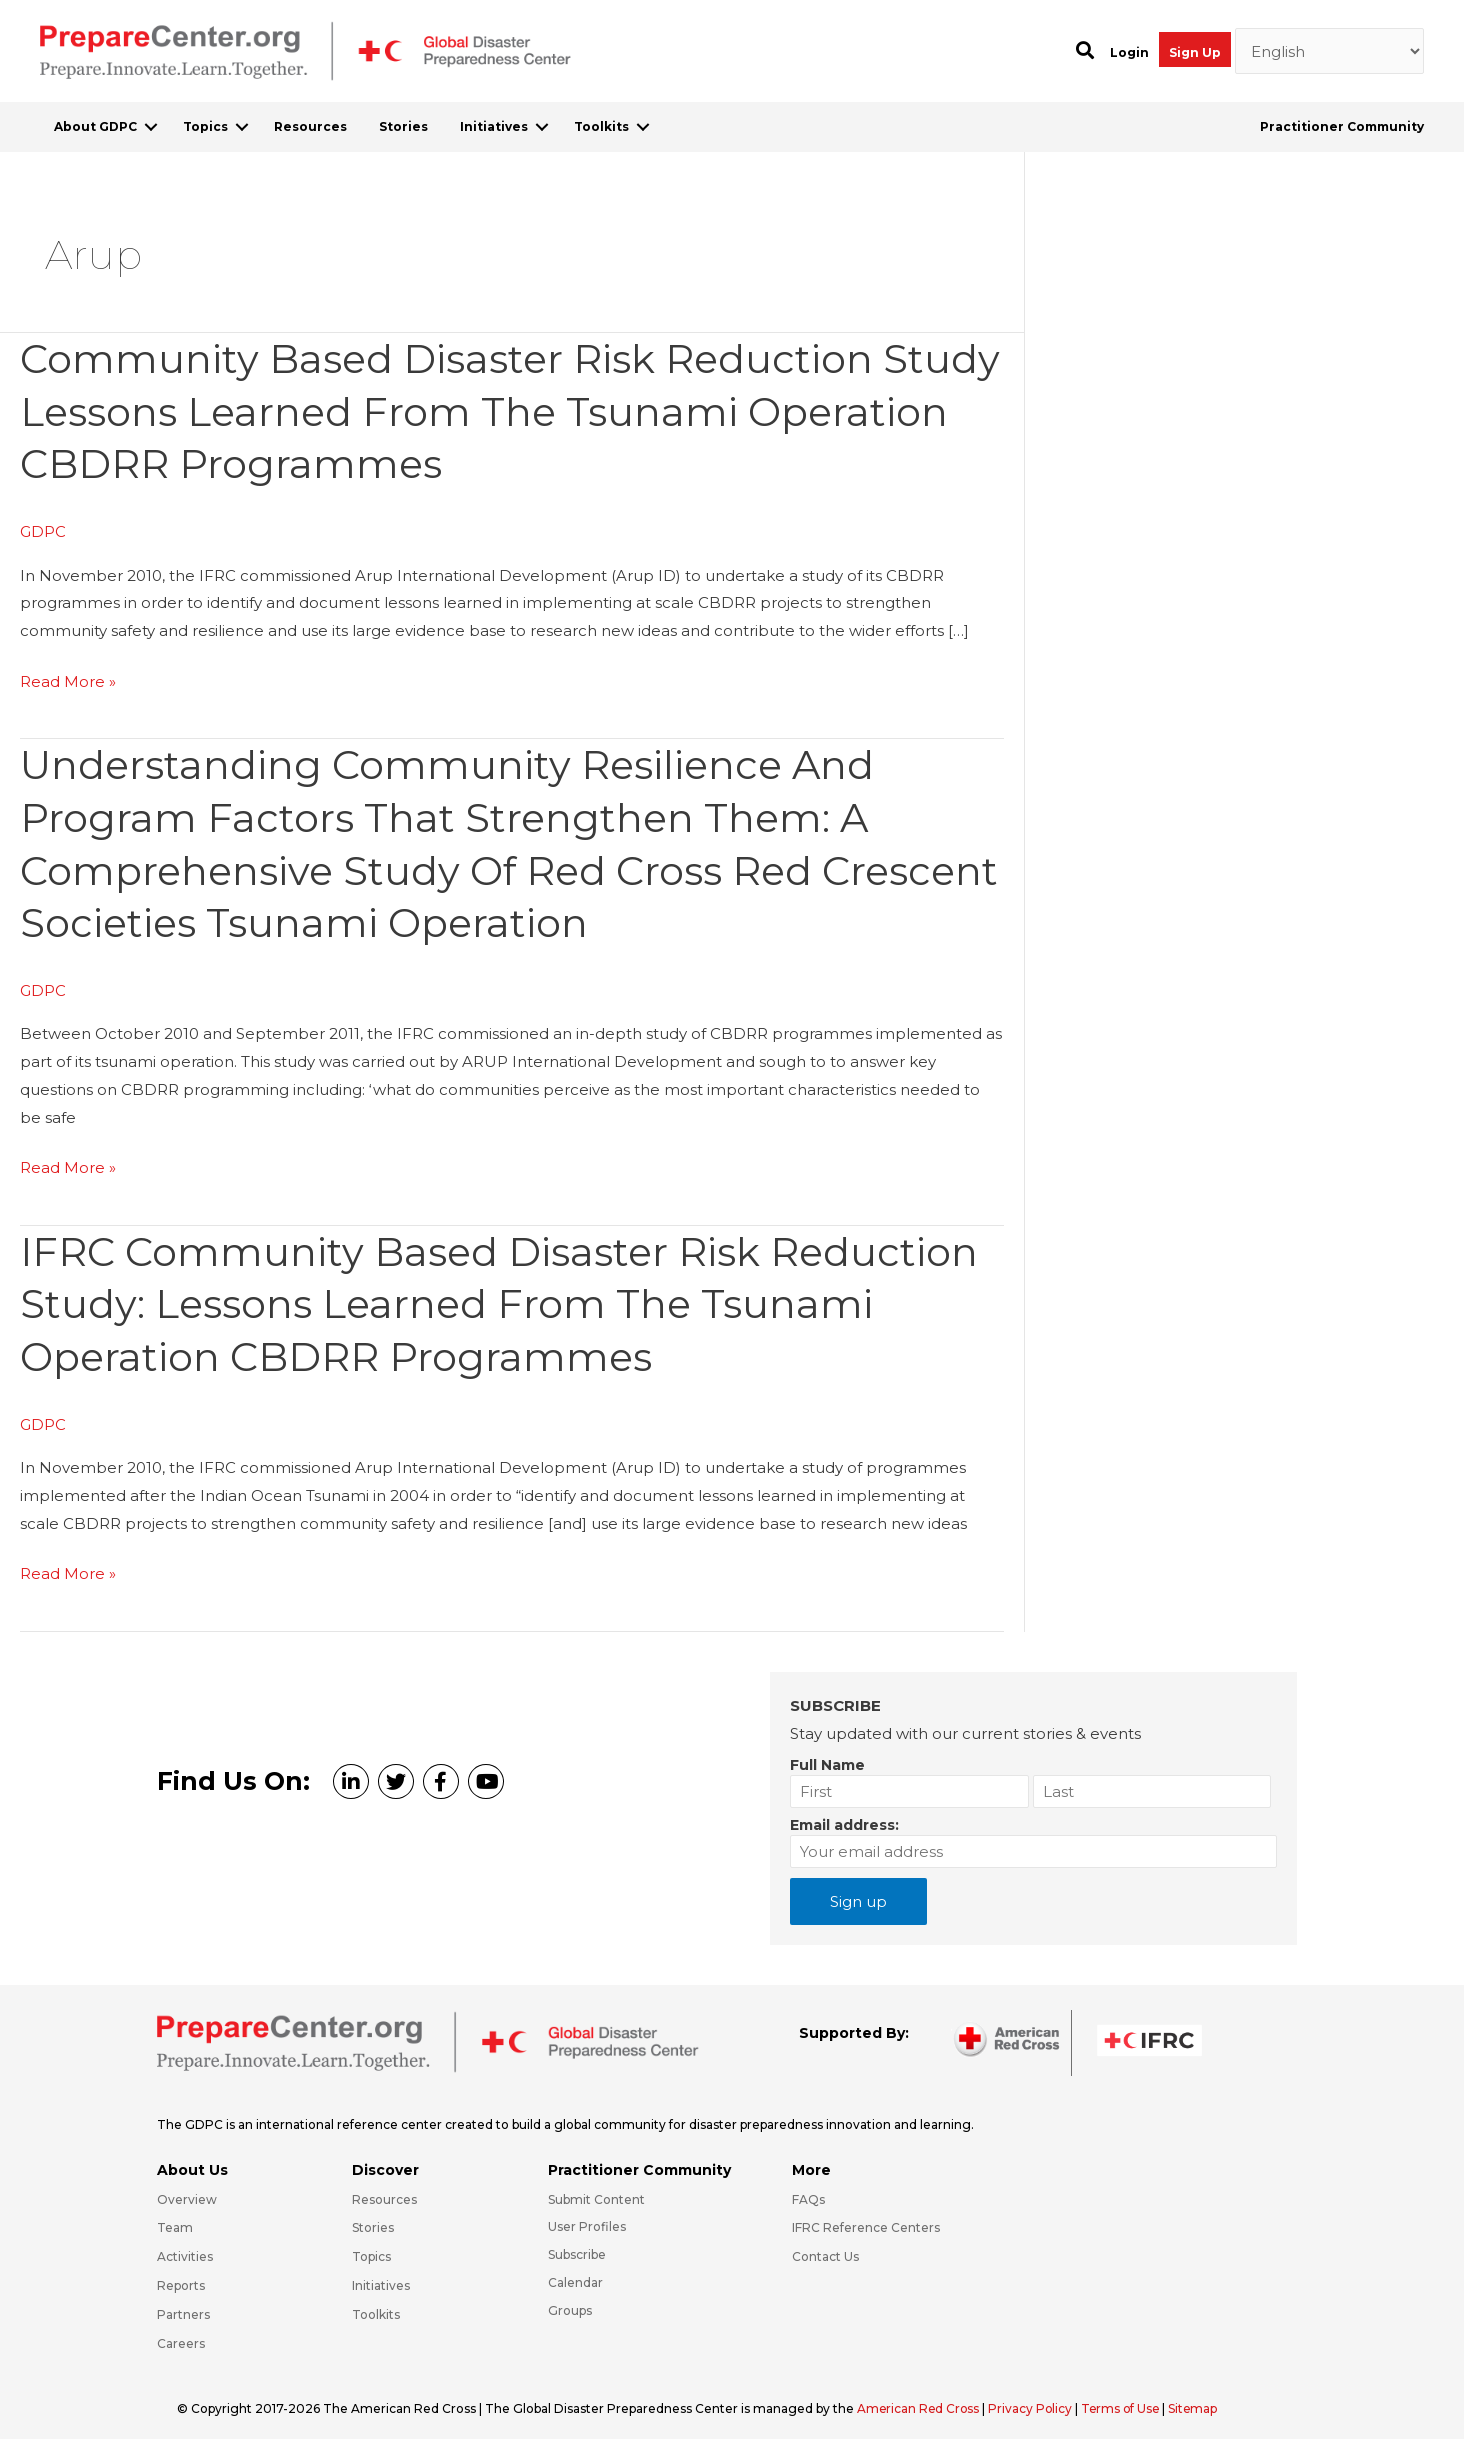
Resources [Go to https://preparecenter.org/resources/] (384, 2188)
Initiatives (494, 126)
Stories (403, 126)
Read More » (68, 679)
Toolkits (601, 126)
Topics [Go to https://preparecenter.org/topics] (371, 2246)
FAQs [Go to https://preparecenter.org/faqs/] (808, 2188)
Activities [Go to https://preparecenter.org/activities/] (185, 2246)
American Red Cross (921, 2397)
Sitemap (1200, 2397)
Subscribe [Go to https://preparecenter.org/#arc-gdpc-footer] (577, 2244)
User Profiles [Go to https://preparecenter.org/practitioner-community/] (587, 2216)
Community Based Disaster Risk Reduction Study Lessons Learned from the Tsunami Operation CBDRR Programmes (450, 410)
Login (1129, 52)
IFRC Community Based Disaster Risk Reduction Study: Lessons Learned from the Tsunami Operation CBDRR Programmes (502, 1295)
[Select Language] (1330, 51)
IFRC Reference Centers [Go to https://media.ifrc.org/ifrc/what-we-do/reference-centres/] (866, 2217)
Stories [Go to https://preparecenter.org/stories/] (373, 2217)
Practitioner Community (1342, 126)
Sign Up (1195, 52)
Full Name (827, 1754)
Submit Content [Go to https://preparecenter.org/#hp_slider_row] (596, 2188)
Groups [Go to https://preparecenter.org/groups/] (570, 2299)
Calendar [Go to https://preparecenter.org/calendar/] (575, 2271)
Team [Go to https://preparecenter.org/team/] (175, 2217)
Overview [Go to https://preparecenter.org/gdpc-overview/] (187, 2188)
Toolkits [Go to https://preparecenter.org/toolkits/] (376, 2303)
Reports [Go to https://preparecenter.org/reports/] (181, 2274)
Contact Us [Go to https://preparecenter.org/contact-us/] (825, 2246)
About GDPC (95, 126)
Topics (205, 126)
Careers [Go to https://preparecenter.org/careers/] (181, 2332)
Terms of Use (1125, 2397)
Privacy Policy (1035, 2397)
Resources (310, 126)
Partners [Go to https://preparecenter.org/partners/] (183, 2303)
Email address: (844, 1814)
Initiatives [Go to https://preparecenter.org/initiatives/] (381, 2274)
